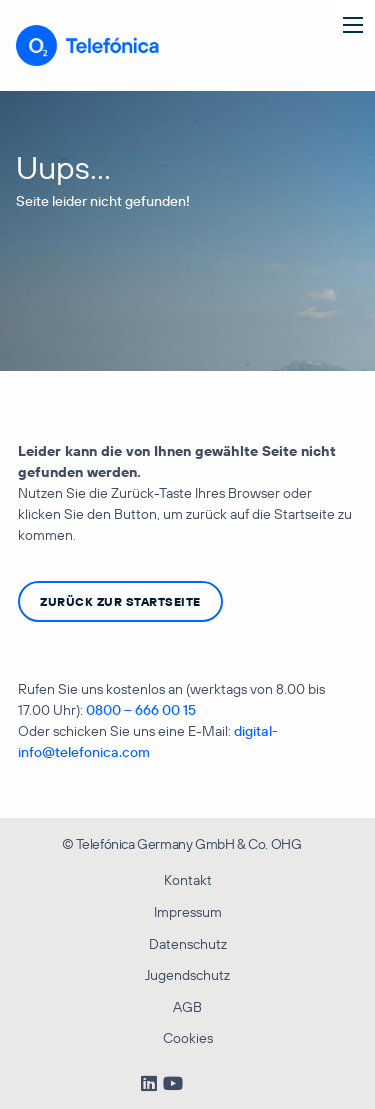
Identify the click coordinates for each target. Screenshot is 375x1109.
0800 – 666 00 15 (141, 710)
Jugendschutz (187, 975)
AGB (187, 1007)
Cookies (188, 1038)
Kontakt (188, 880)
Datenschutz (188, 944)
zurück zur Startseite (120, 601)
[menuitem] (187, 842)
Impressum (188, 912)
